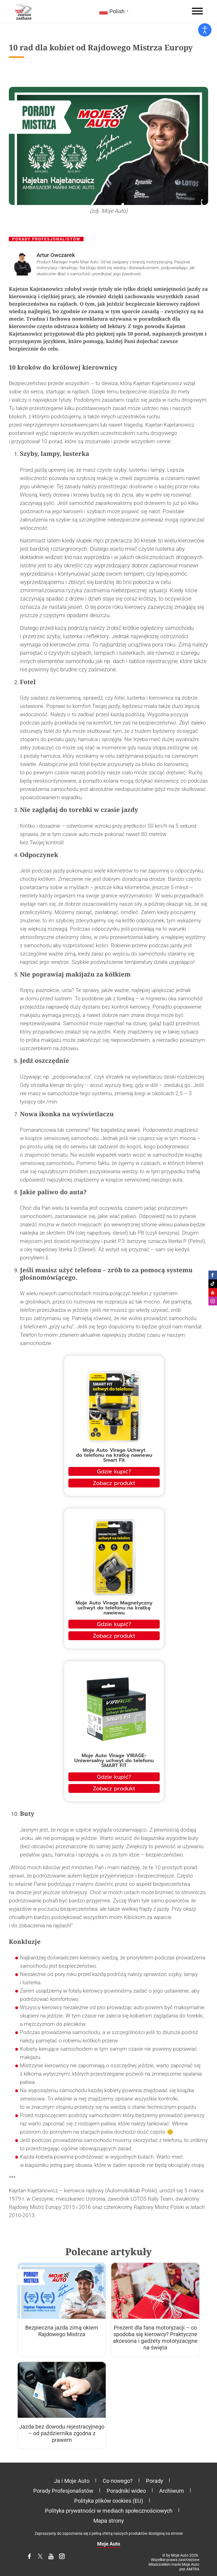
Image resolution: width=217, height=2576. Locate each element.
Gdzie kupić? (114, 1471)
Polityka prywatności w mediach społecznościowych (108, 2510)
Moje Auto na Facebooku (212, 1275)
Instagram (65, 2558)
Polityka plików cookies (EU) (108, 2500)
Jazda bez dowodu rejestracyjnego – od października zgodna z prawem (61, 2433)
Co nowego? (118, 2481)
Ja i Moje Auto (71, 2481)
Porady (154, 2481)
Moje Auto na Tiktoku (212, 1283)
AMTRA (192, 2569)
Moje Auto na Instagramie (212, 1301)
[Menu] (197, 11)
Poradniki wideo (126, 2490)
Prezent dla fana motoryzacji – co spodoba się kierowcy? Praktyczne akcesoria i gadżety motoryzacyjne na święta (155, 2337)
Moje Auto (108, 2544)
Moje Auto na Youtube (212, 1292)
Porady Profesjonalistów (46, 239)
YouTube (54, 2558)
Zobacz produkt (114, 1483)
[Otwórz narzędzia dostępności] (204, 30)
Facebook (33, 2558)
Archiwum (171, 2490)
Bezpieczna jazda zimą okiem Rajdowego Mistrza (61, 2331)
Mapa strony (108, 2520)
